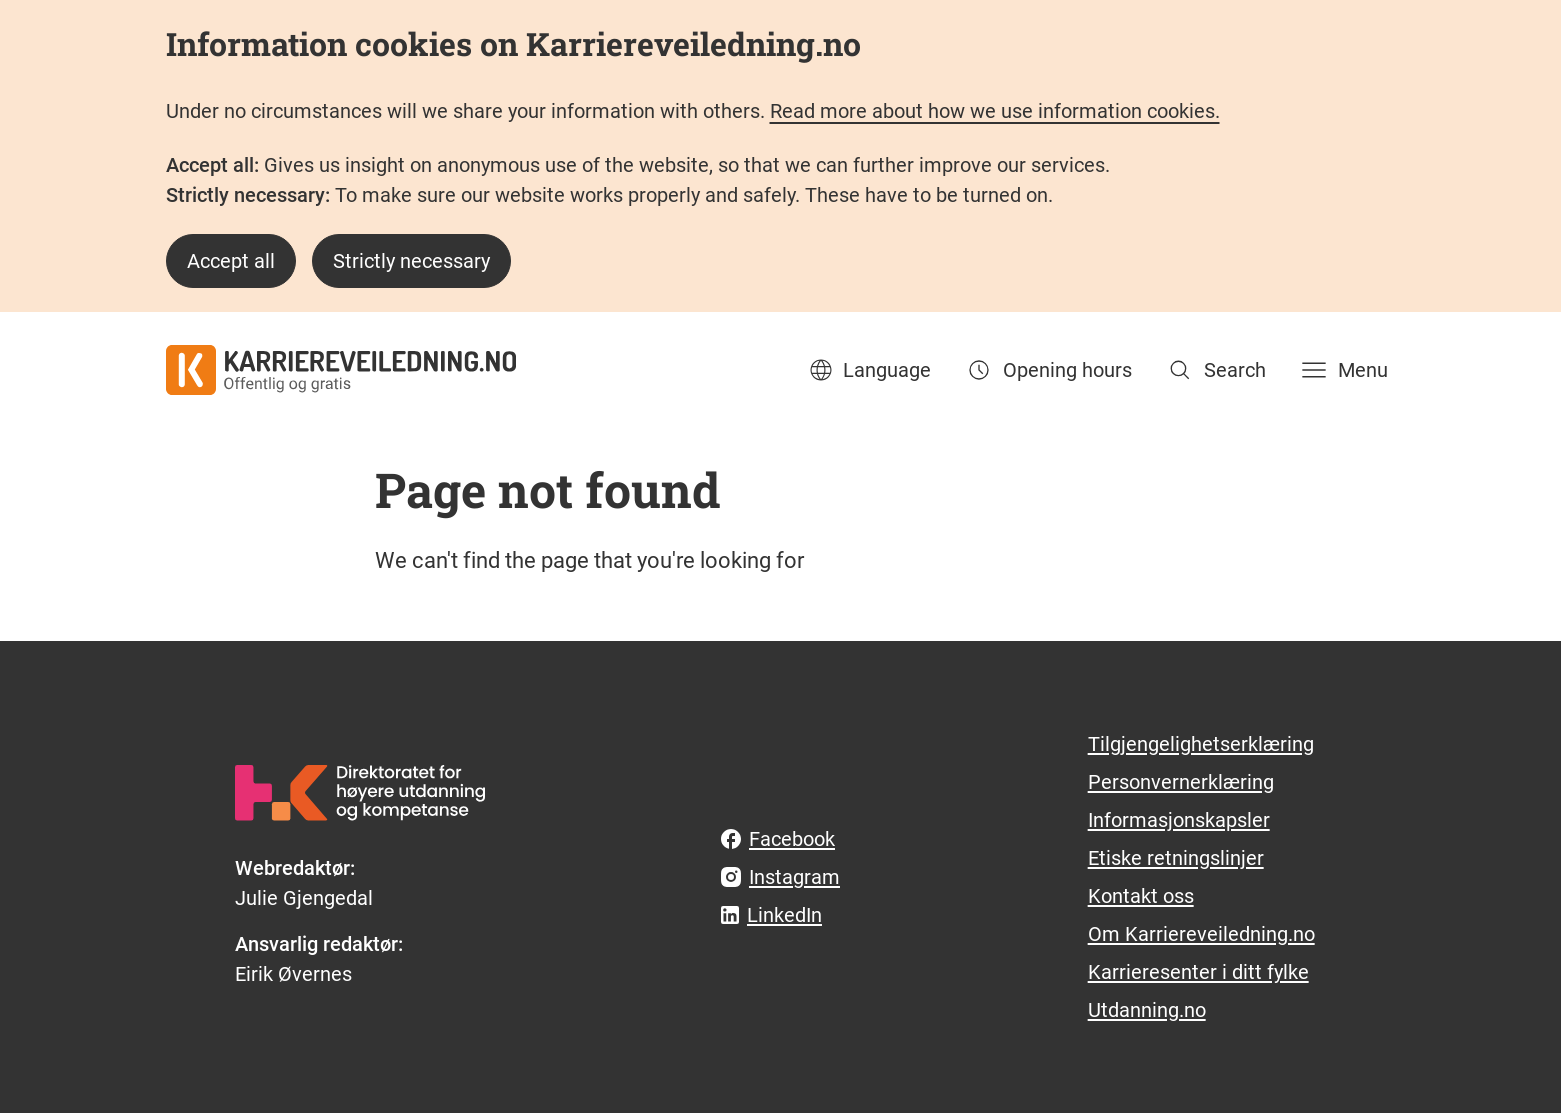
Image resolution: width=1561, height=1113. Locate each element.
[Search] (1215, 370)
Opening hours (1047, 370)
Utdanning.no (1147, 1010)
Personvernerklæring (1181, 782)
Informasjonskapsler (1179, 820)
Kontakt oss (1141, 896)
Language (869, 370)
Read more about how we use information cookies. (995, 111)
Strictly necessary (411, 261)
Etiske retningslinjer (1176, 858)
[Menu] (1343, 370)
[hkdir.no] (360, 792)
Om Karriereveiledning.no (1201, 934)
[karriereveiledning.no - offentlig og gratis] (341, 370)
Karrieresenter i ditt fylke (1198, 972)
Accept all (231, 261)
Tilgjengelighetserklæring (1201, 744)
